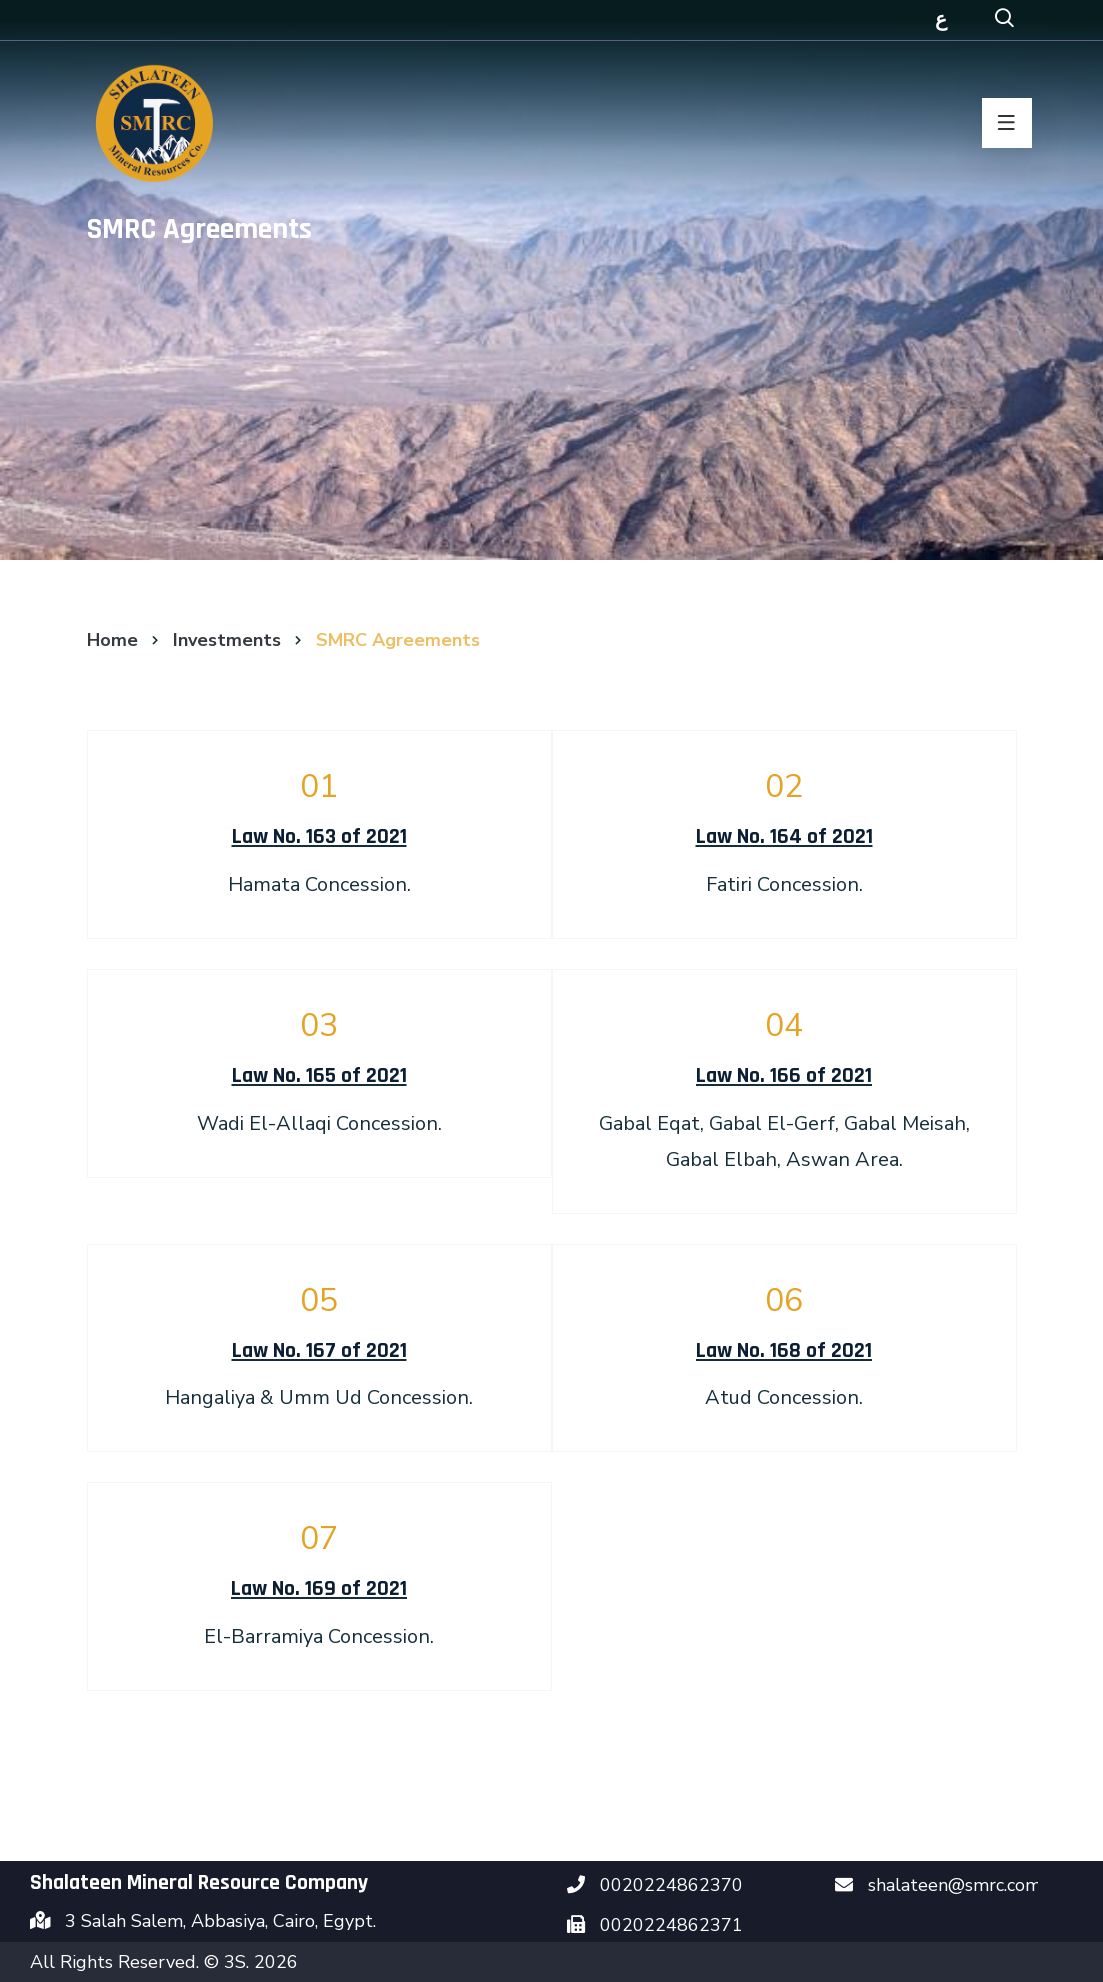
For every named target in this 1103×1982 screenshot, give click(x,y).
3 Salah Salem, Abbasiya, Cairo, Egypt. (220, 1921)
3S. (239, 1962)
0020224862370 (671, 1885)
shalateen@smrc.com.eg (966, 1885)
